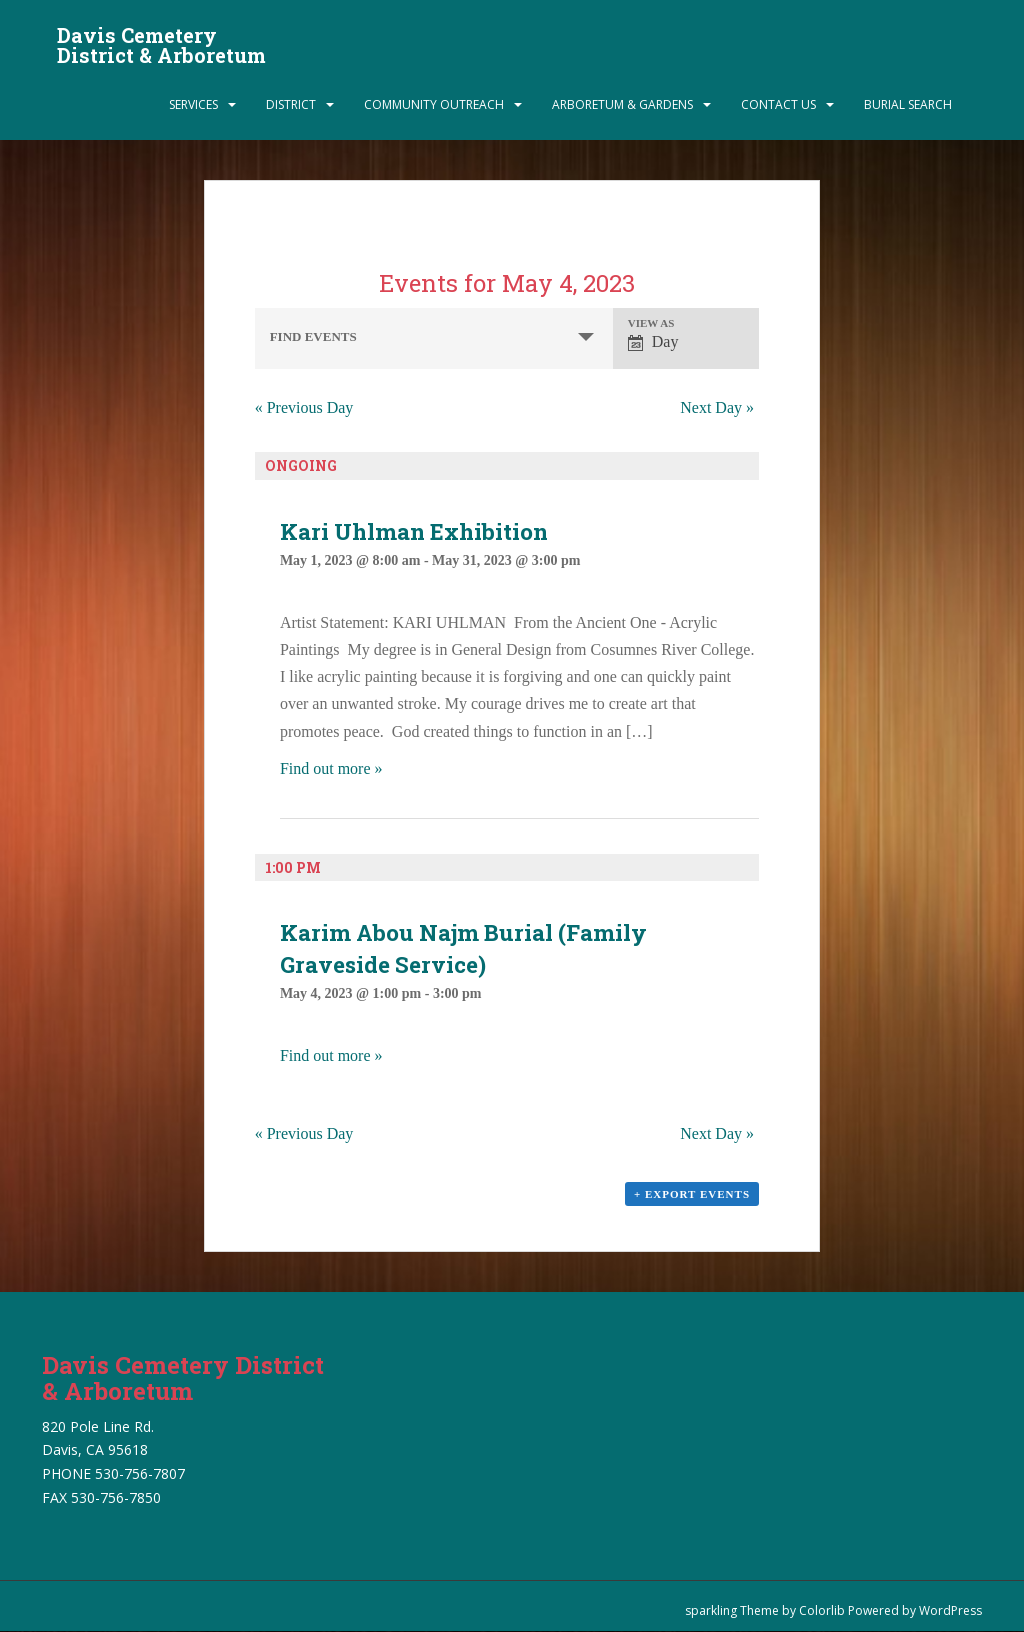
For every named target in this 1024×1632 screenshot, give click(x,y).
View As (651, 323)
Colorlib (822, 1610)
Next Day (717, 407)
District (291, 104)
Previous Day (304, 407)
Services (193, 104)
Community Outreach (434, 104)
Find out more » (331, 768)
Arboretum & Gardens (622, 104)
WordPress (950, 1610)
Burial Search (908, 104)
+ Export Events (692, 1194)
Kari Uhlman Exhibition (414, 531)
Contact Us (778, 104)
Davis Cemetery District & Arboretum (161, 41)
